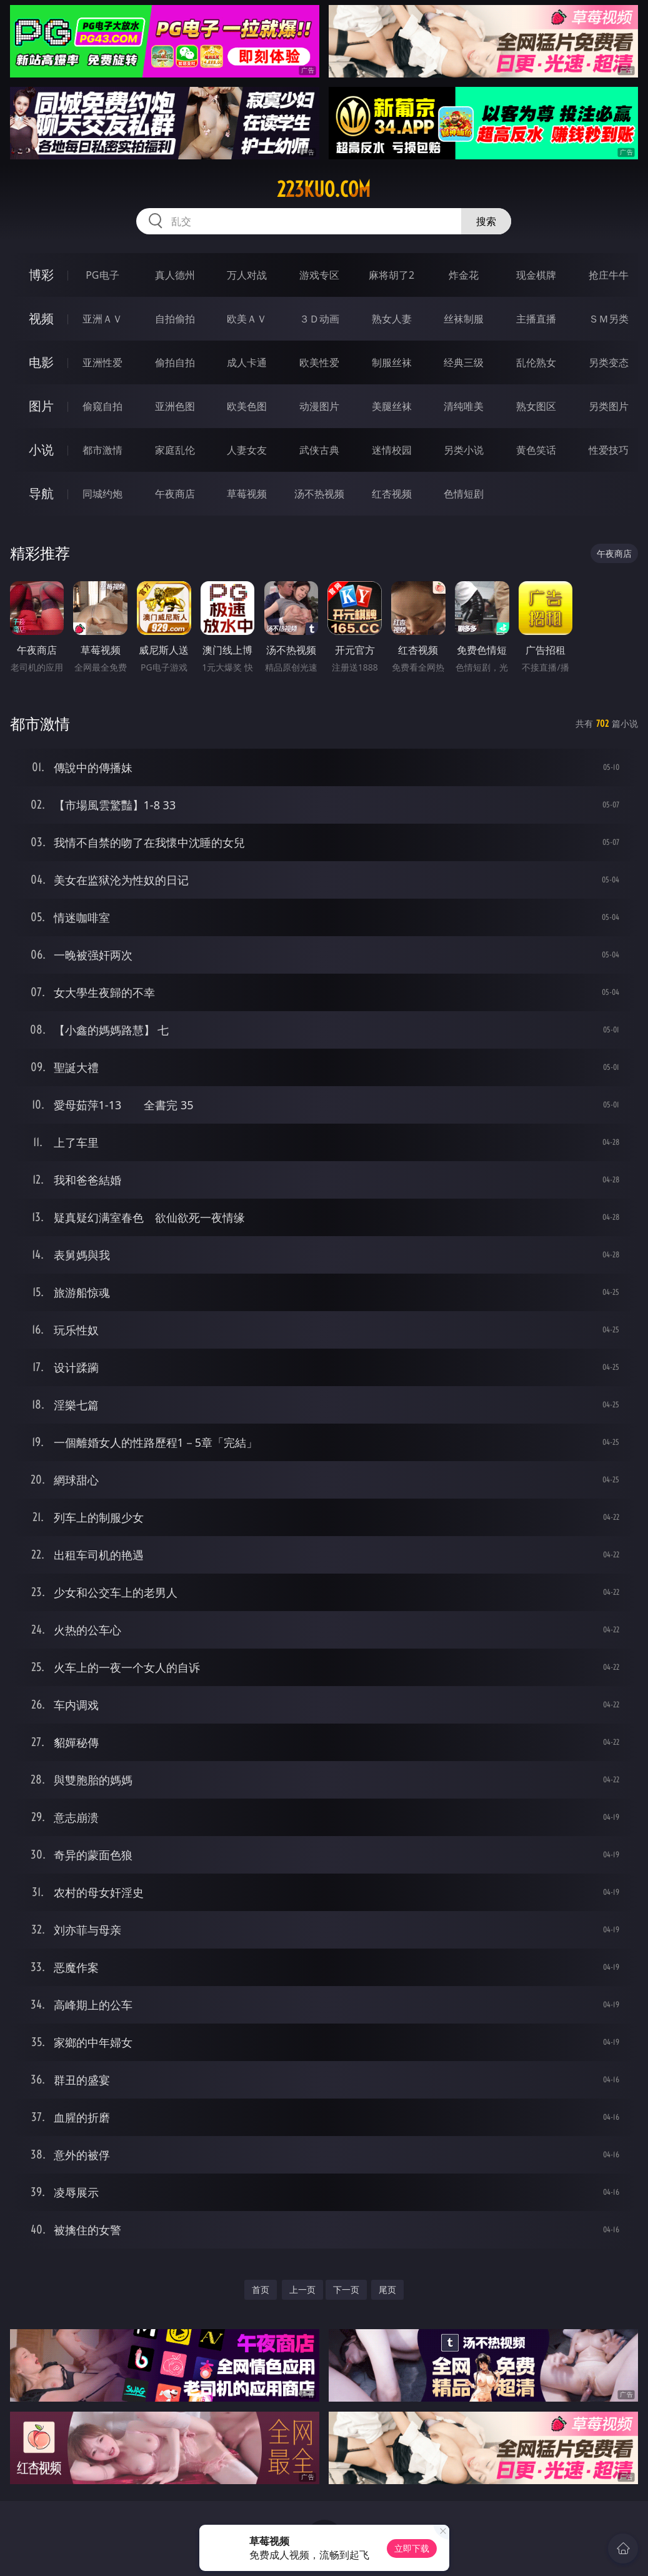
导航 (41, 493)
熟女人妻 (392, 319)
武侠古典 (319, 450)
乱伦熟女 (536, 362)
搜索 (486, 221)
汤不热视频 (319, 494)
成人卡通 (247, 362)
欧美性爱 (319, 362)
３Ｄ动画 (319, 319)
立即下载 (411, 2548)
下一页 (346, 2289)
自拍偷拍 (175, 319)
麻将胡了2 (391, 275)
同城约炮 (102, 494)
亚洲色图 (175, 406)
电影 (41, 362)
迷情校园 (392, 450)
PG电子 (102, 275)
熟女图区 (536, 406)
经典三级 (464, 362)
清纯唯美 (464, 406)
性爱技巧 (609, 450)
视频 (41, 318)
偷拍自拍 (175, 362)
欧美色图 (247, 406)
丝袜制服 (464, 319)
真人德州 (175, 275)
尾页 (387, 2289)
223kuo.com (324, 189)
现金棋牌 (536, 275)
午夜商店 (175, 494)
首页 (260, 2289)
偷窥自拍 (102, 406)
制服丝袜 (392, 362)
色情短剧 (464, 494)
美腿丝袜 (392, 406)
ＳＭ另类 (609, 319)
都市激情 (102, 450)
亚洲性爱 (102, 362)
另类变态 (609, 362)
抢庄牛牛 (609, 275)
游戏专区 (319, 275)
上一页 (302, 2289)
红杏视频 (392, 494)
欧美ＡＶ (247, 319)
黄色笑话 (536, 450)
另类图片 (609, 406)
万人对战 (247, 275)
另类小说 (464, 450)
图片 (41, 405)
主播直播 (536, 319)
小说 (41, 449)
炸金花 (464, 275)
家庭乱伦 (175, 450)
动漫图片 (319, 406)
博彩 (41, 274)
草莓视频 (247, 494)
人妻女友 (247, 450)
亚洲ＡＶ (102, 319)
